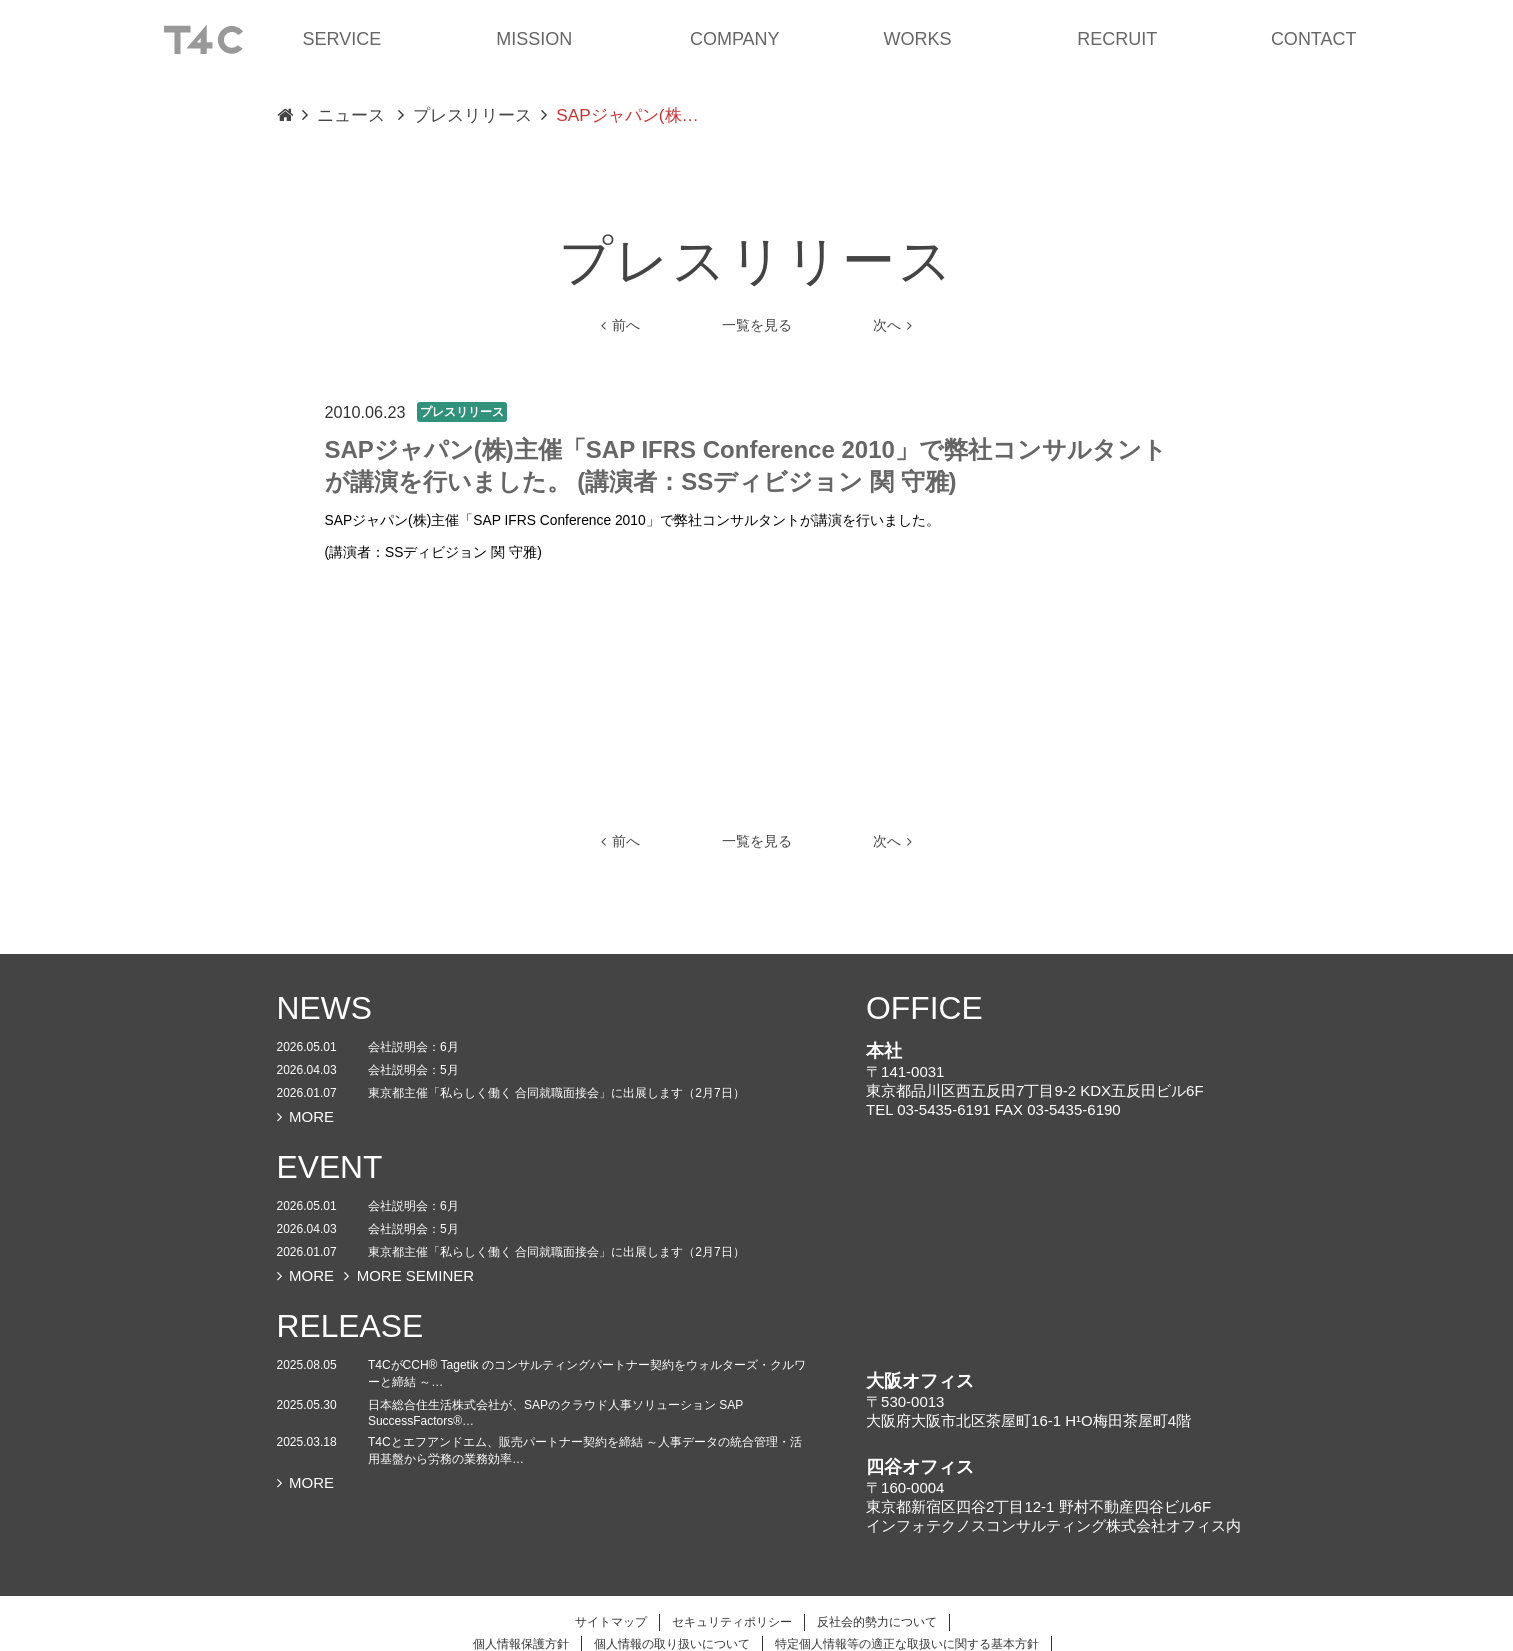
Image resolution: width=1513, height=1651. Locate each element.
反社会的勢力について (877, 1622)
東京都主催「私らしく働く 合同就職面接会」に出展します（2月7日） (556, 1093)
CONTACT (1314, 39)
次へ (893, 325)
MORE (306, 1116)
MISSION (534, 39)
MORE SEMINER (409, 1275)
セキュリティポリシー (732, 1622)
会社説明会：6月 (413, 1047)
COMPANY (735, 39)
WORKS (918, 39)
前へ (621, 325)
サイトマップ (611, 1622)
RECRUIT (1117, 39)
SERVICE (342, 39)
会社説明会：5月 (413, 1070)
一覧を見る (757, 325)
